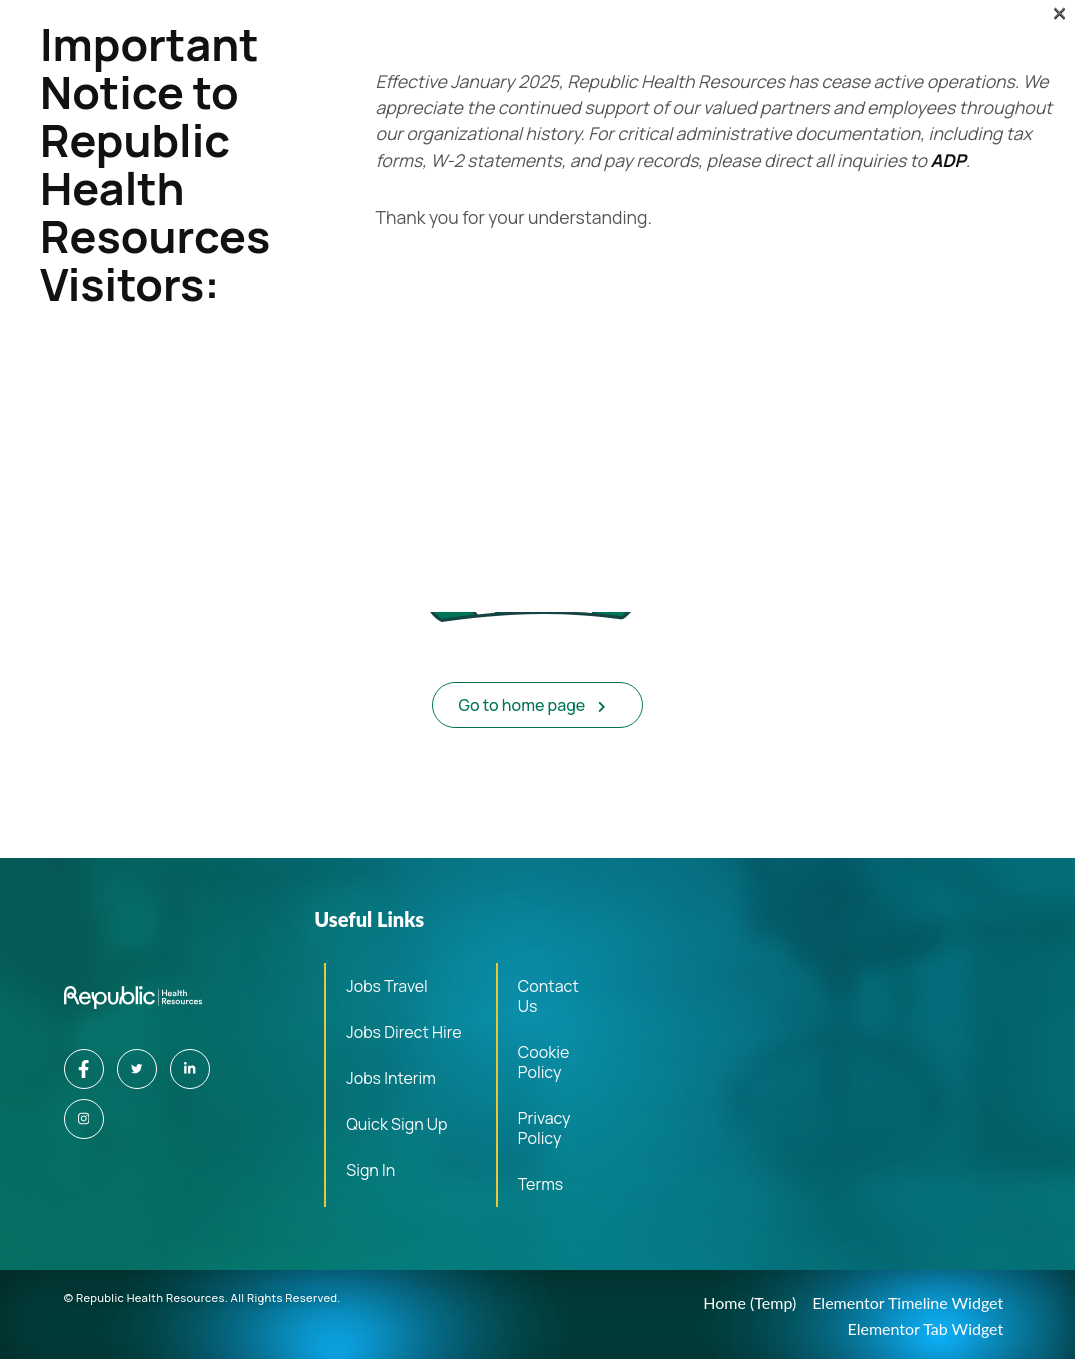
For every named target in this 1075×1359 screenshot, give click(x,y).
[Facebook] (84, 1069)
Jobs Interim (391, 1078)
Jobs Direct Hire (403, 1032)
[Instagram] (84, 1119)
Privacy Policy (544, 1128)
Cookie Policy (543, 1062)
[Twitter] (137, 1069)
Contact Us (548, 996)
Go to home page (533, 705)
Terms (540, 1184)
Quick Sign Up (396, 1124)
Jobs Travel (387, 986)
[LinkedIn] (190, 1069)
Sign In (370, 1170)
